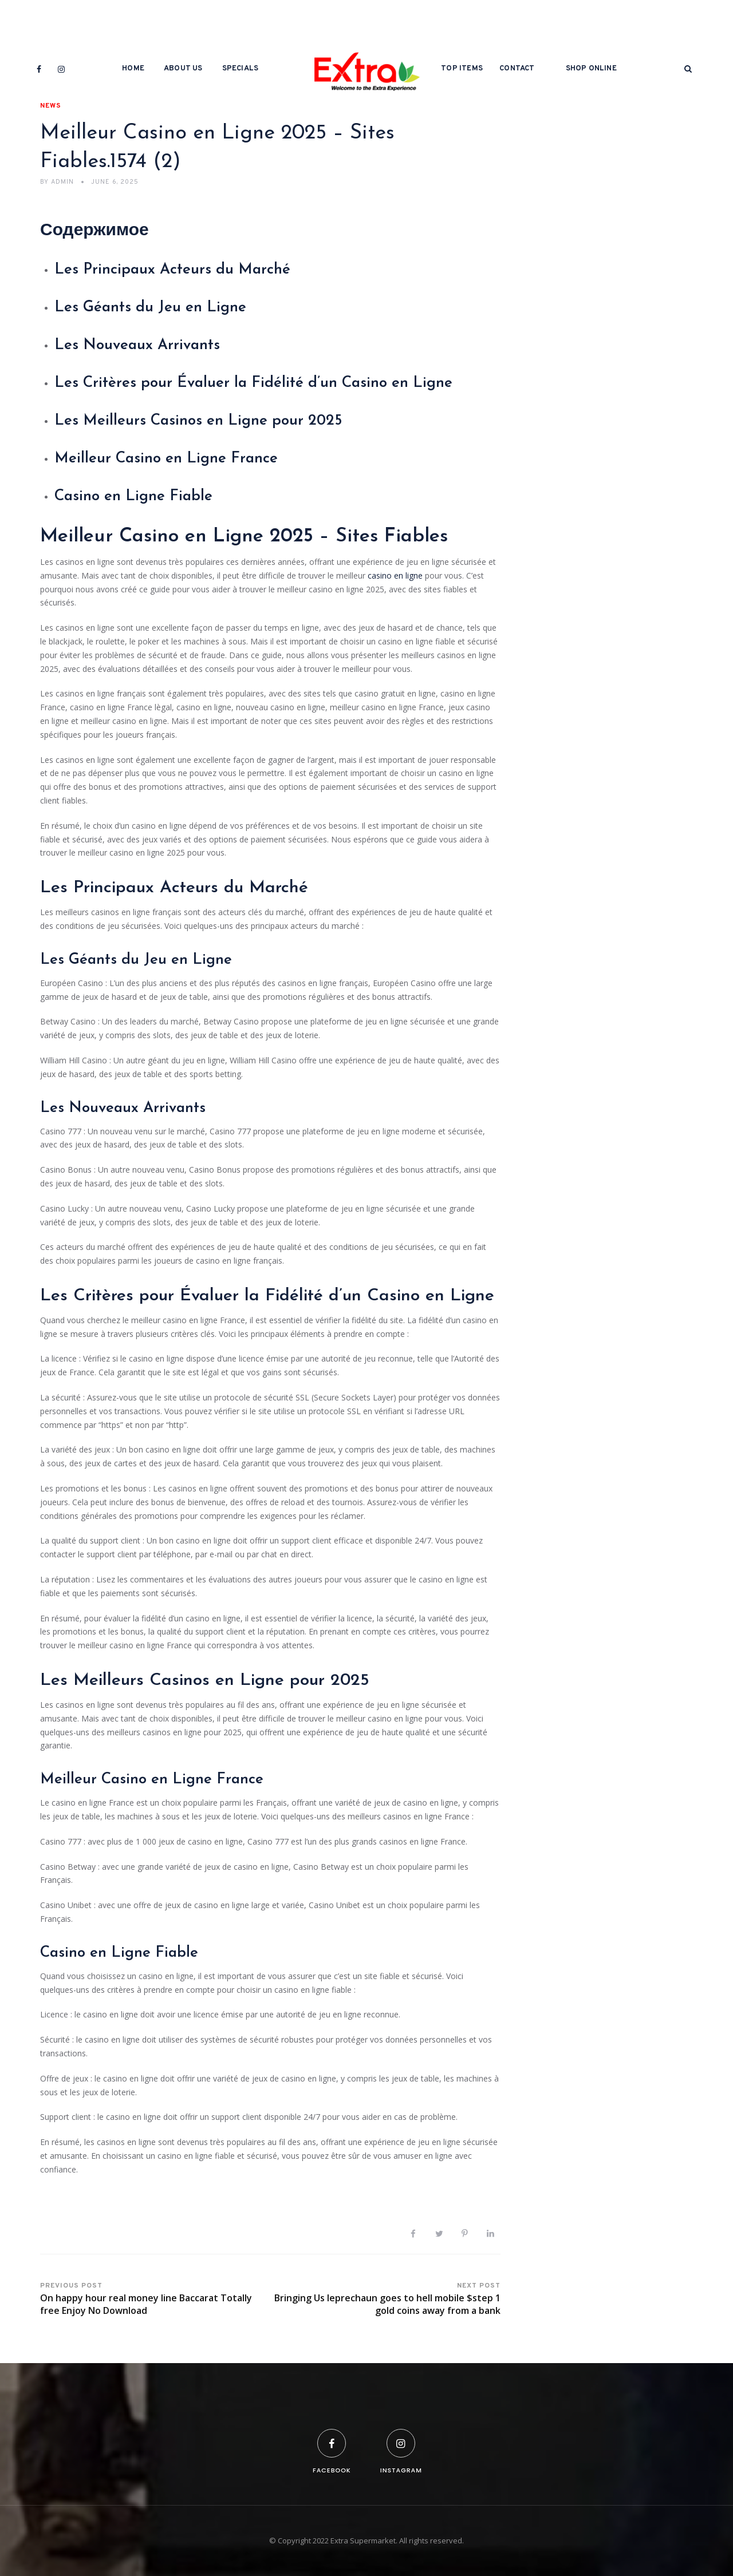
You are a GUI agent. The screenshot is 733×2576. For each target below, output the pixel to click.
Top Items (462, 68)
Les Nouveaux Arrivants (137, 345)
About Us (183, 68)
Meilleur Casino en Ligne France (166, 458)
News (50, 105)
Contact (516, 68)
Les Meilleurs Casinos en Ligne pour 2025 (198, 421)
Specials (240, 68)
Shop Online (591, 68)
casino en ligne (395, 575)
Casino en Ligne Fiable (133, 496)
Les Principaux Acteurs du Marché (172, 270)
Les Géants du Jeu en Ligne (150, 307)
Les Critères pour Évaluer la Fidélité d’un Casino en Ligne (253, 383)
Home (133, 68)
